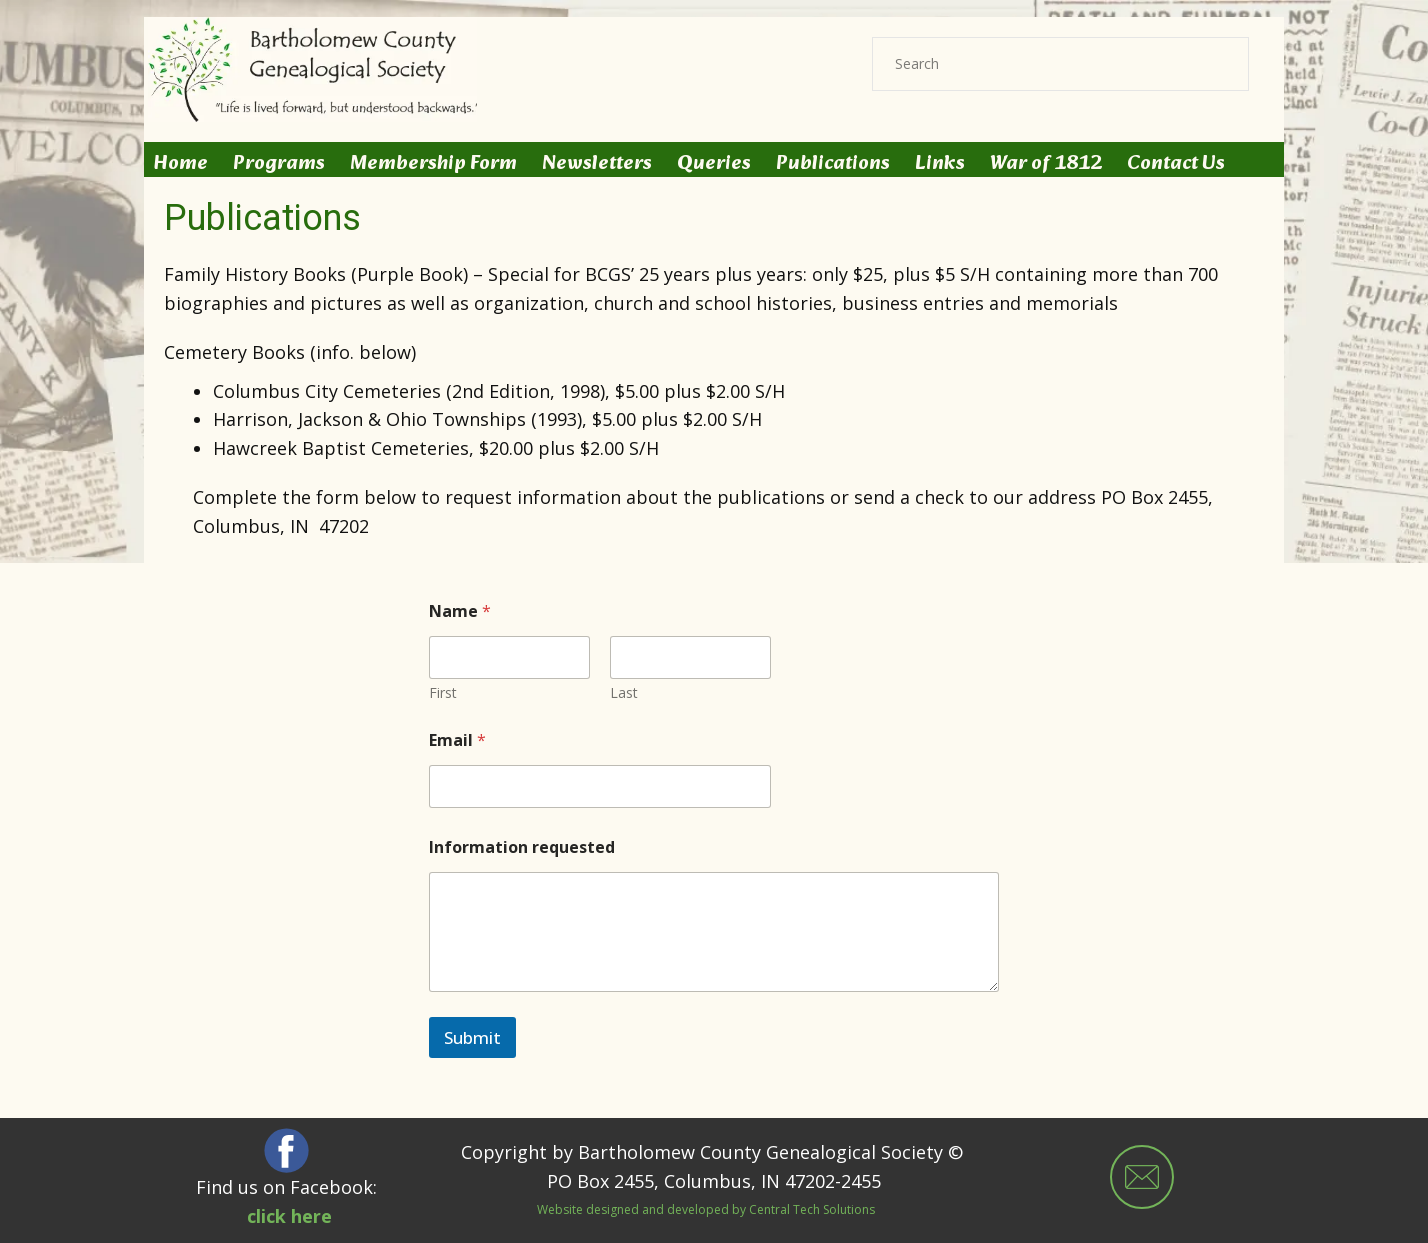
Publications (833, 164)
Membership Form (433, 164)
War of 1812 (1046, 164)
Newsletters (597, 164)
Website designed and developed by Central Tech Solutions (706, 1210)
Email (457, 740)
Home (181, 164)
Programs (279, 164)
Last (624, 692)
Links (940, 164)
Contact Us (1176, 164)
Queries (714, 164)
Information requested (522, 847)
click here (289, 1216)
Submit (472, 1037)
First (443, 692)
